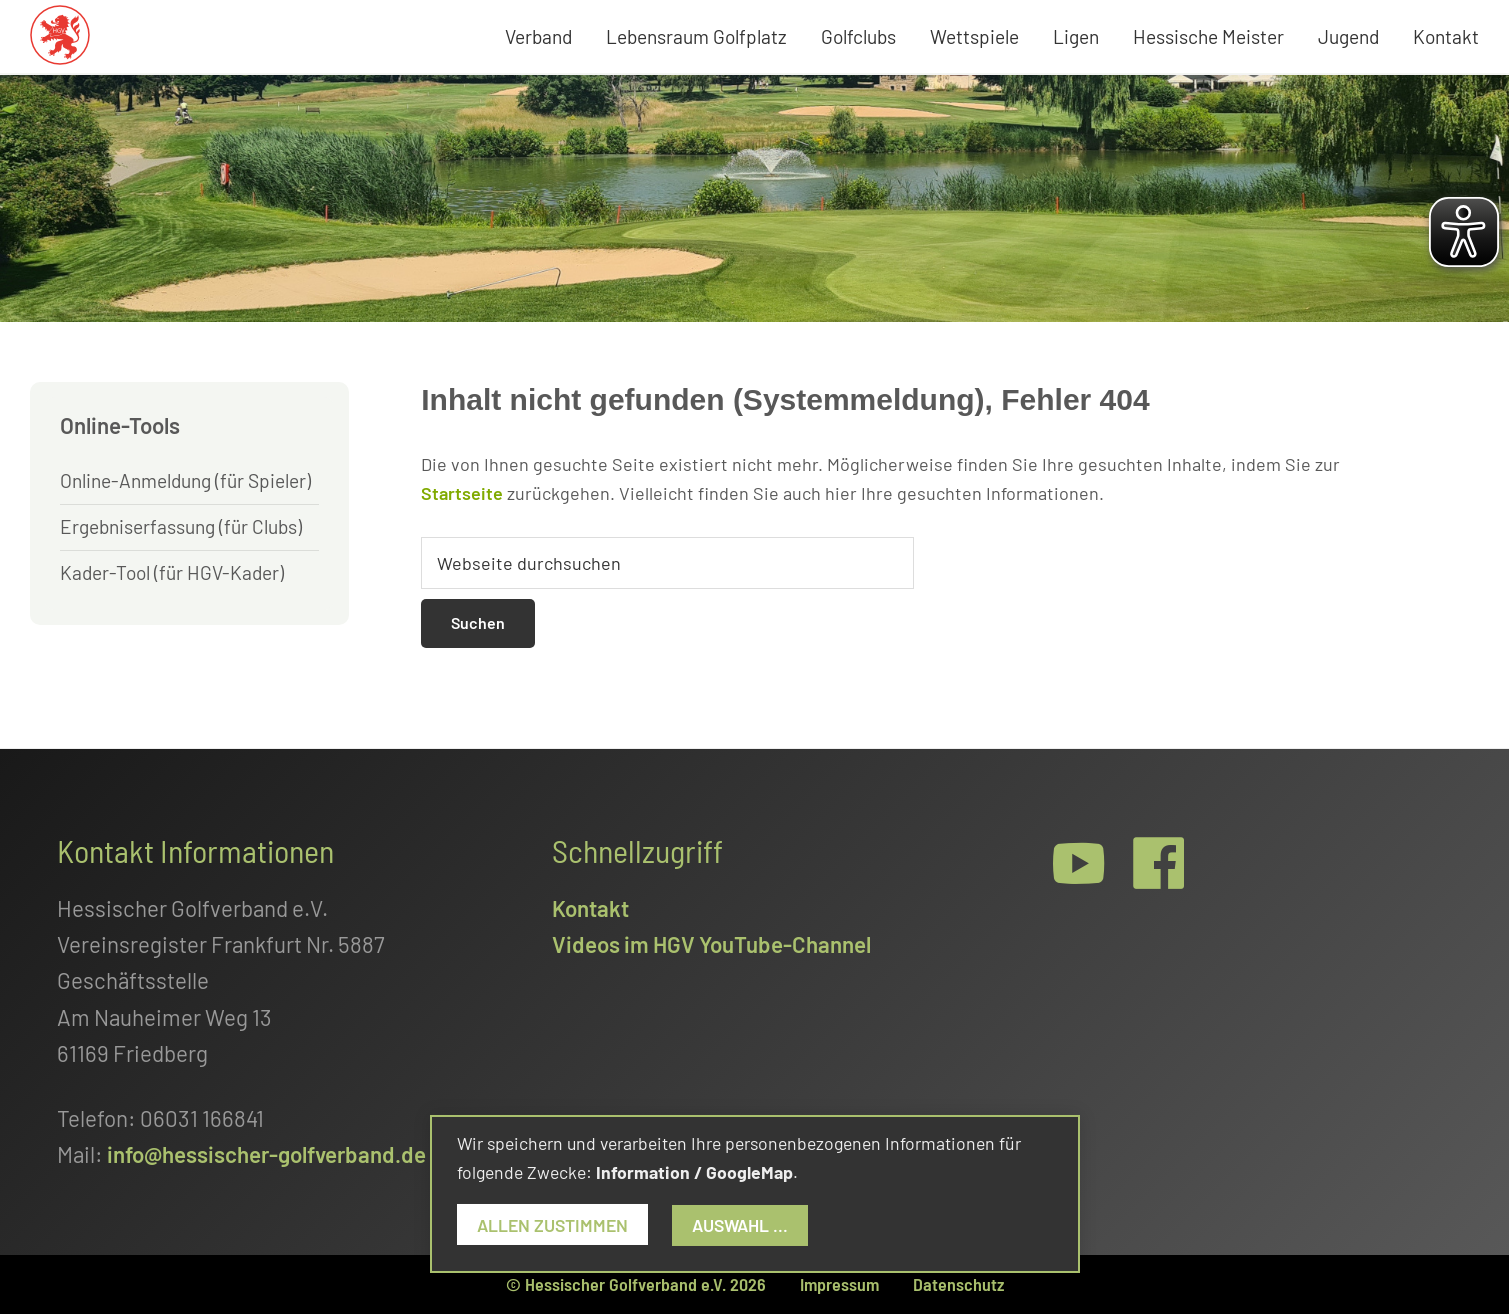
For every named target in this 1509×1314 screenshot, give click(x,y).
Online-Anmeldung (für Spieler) (185, 480)
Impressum (839, 1284)
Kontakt (590, 908)
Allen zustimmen (552, 1225)
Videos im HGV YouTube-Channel (711, 944)
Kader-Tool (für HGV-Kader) (172, 572)
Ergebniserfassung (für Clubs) (181, 526)
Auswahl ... (740, 1225)
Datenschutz (958, 1284)
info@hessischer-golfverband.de (266, 1154)
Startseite (462, 493)
